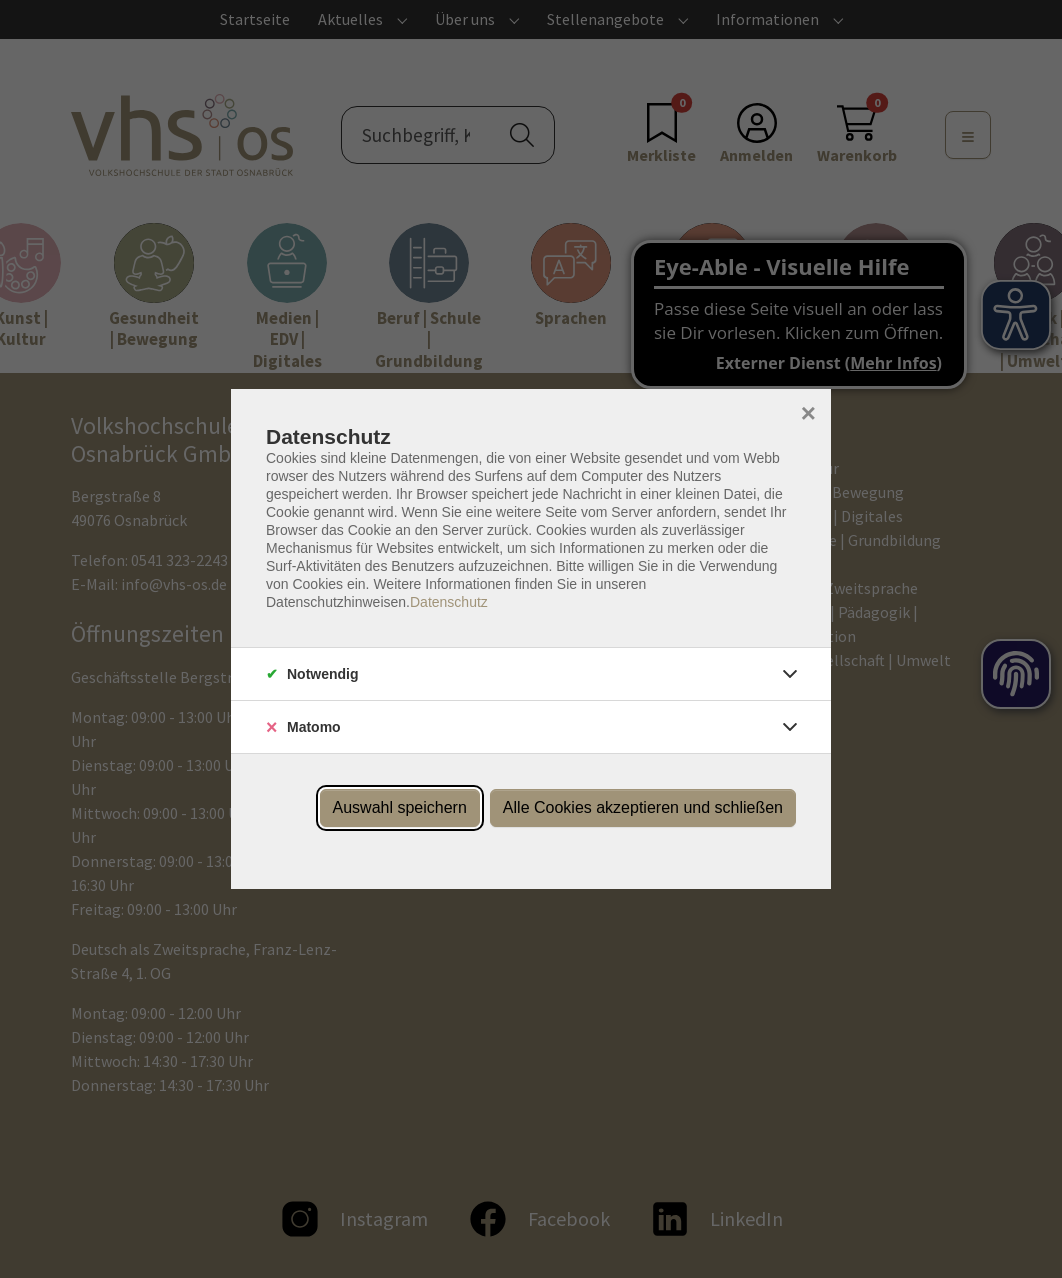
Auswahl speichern (400, 807)
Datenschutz (449, 602)
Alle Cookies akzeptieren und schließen (643, 807)
